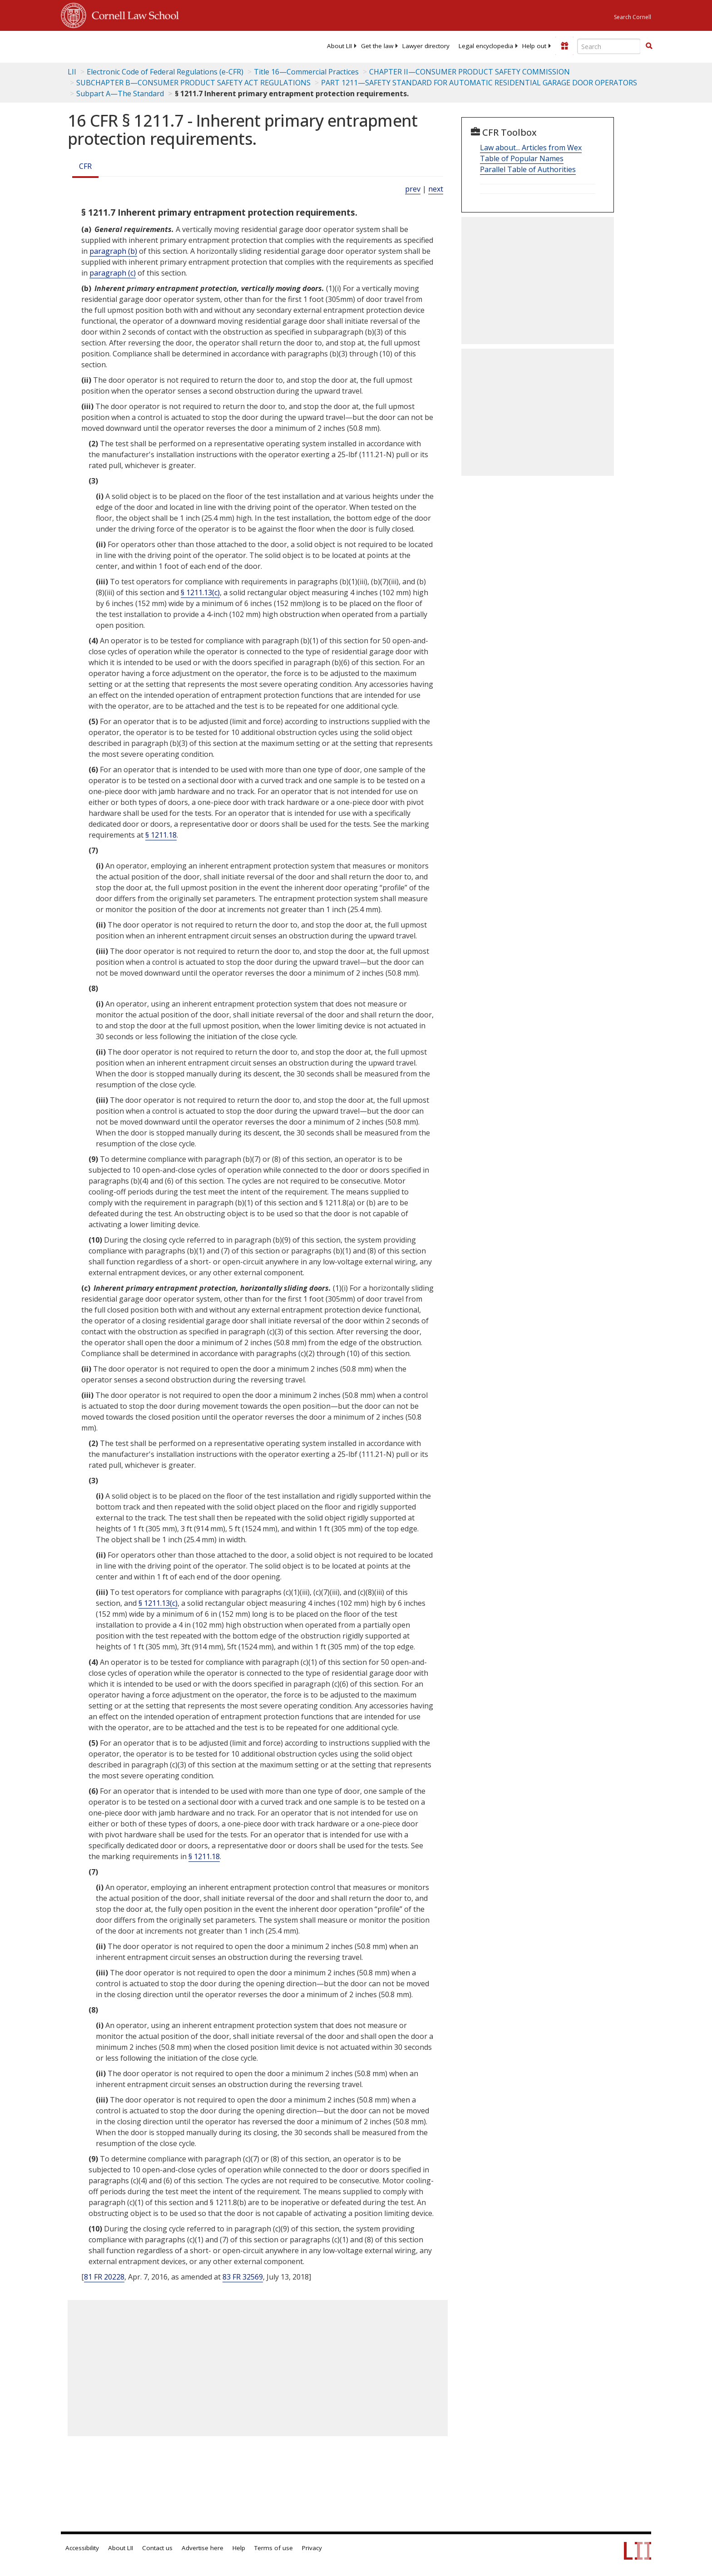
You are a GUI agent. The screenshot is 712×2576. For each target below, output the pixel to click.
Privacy (312, 2548)
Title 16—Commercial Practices (306, 72)
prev (412, 189)
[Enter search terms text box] (609, 46)
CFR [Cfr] (85, 166)
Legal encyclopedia (486, 46)
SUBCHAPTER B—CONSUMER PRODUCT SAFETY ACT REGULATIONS (193, 83)
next (435, 189)
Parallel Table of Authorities (528, 169)
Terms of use (273, 2548)
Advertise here (202, 2548)
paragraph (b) (113, 251)
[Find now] (649, 46)
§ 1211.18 (161, 835)
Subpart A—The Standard (120, 94)
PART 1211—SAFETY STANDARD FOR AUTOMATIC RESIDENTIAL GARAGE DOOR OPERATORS (479, 83)
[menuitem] (339, 45)
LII (72, 72)
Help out (534, 46)
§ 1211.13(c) (200, 592)
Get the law (377, 46)
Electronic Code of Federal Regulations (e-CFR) (165, 72)
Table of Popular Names (522, 158)
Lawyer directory (426, 46)
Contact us (157, 2548)
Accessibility (82, 2548)
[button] (649, 46)
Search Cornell (632, 17)
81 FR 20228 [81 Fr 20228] (104, 2277)
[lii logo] (163, 45)
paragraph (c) (112, 273)
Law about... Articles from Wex (531, 148)
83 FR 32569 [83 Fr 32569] (242, 2277)
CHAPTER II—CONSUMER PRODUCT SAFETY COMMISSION (469, 72)
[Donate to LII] (564, 46)
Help (238, 2548)
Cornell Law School (132, 14)
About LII (339, 46)
